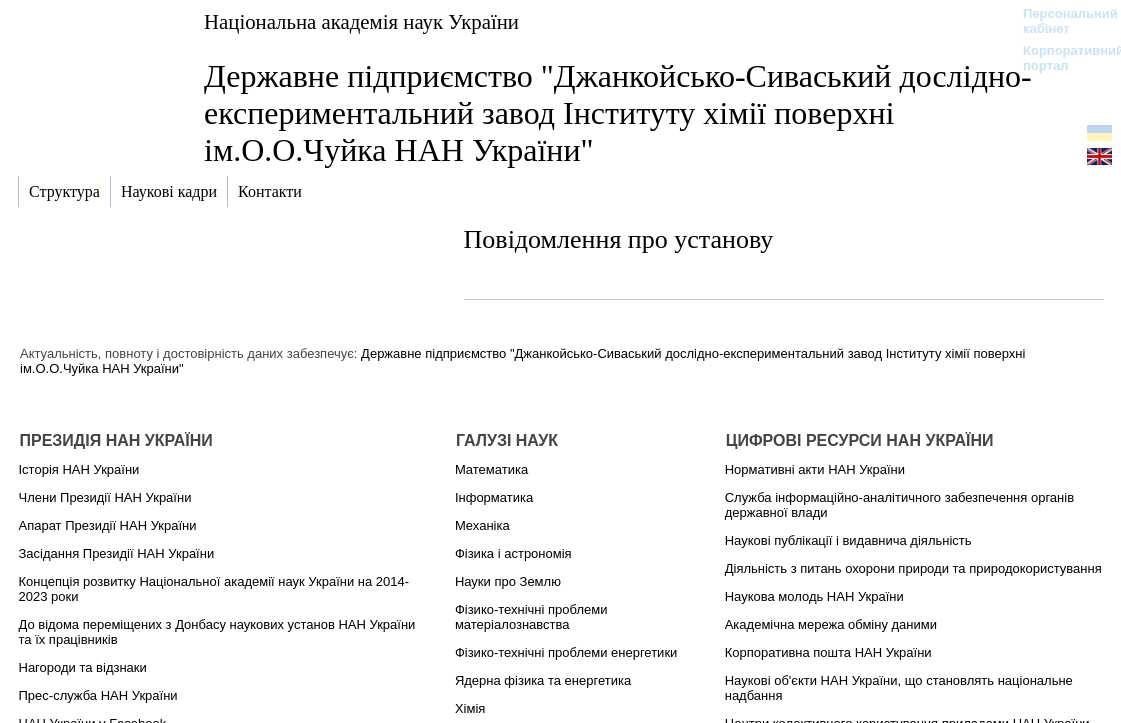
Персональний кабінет (1060, 21)
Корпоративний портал (1060, 58)
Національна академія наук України (361, 21)
